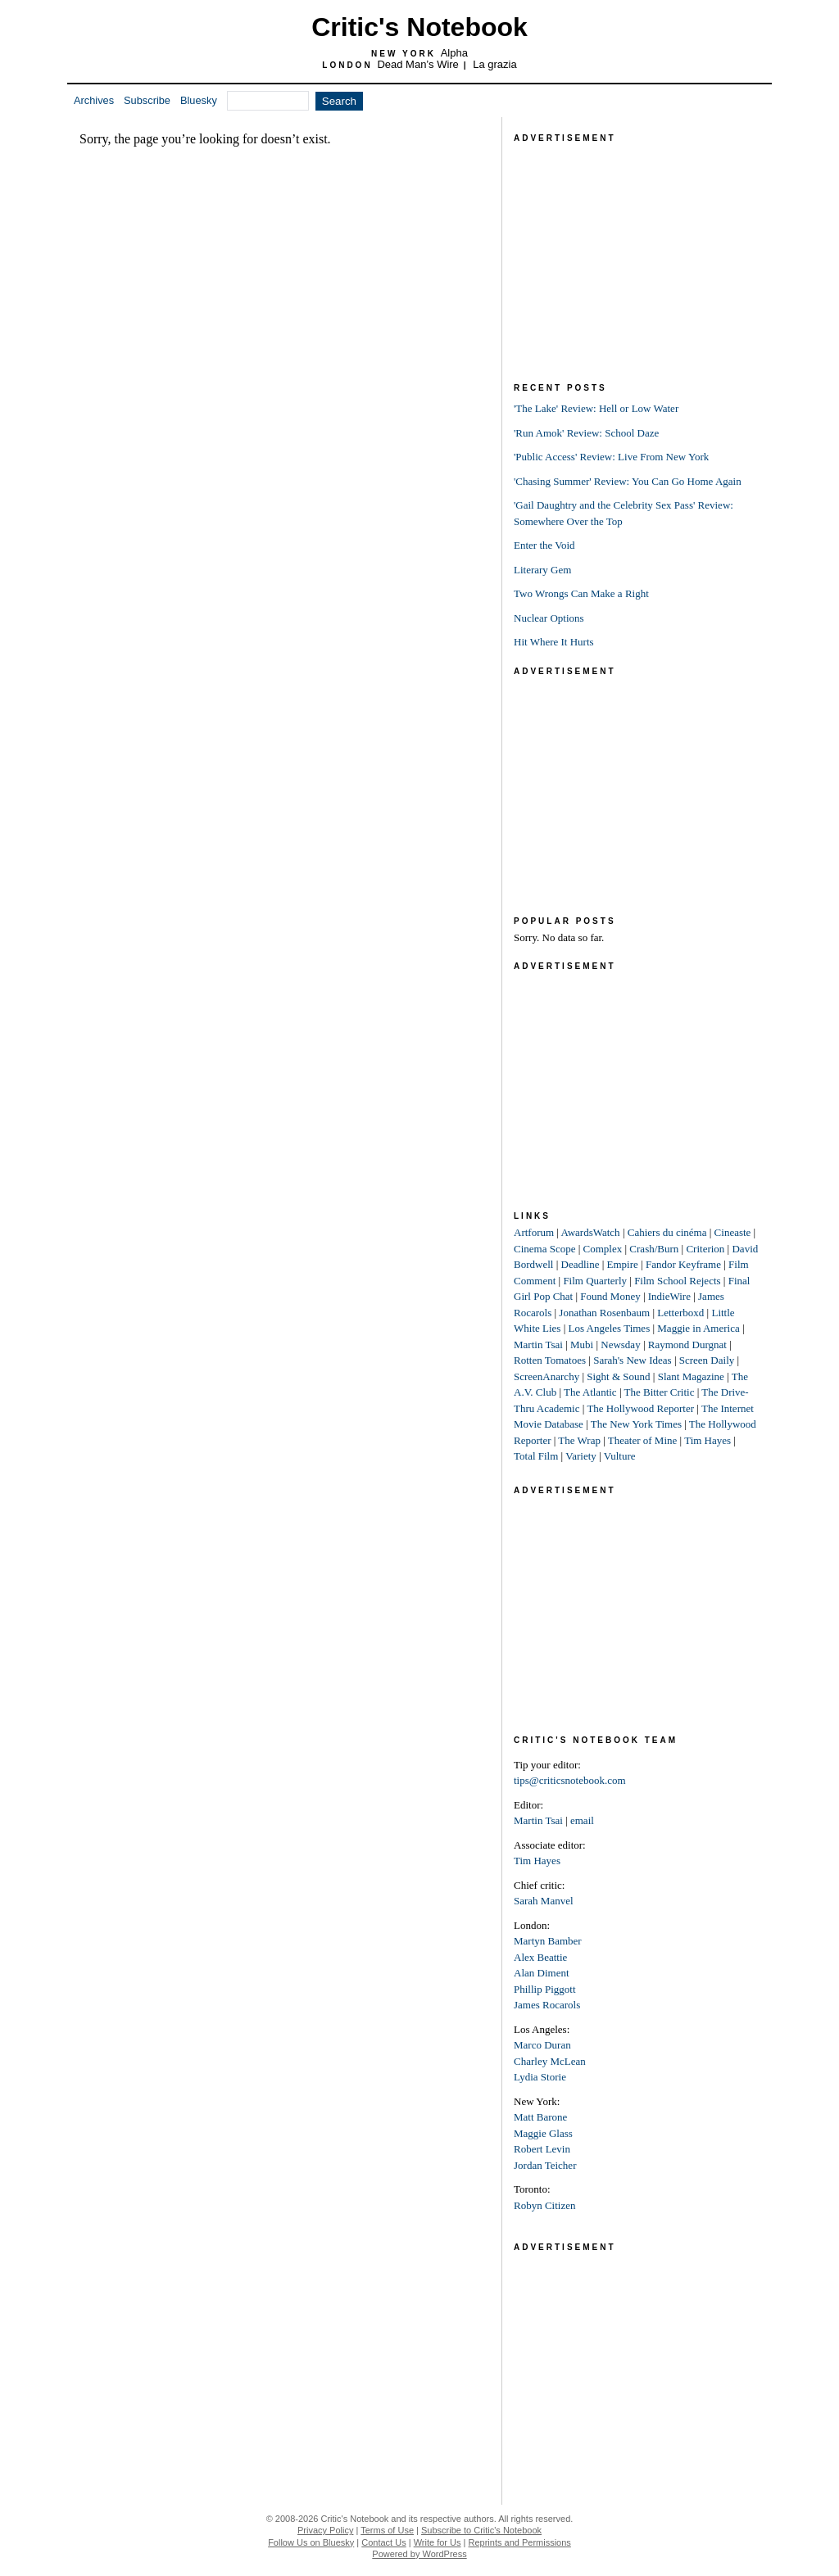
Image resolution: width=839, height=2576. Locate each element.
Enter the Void (544, 545)
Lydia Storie (540, 2077)
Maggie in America (698, 1328)
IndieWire (669, 1296)
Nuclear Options (549, 618)
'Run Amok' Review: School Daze (586, 433)
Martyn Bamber (548, 1941)
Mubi (581, 1344)
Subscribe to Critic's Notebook (481, 2530)
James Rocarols (547, 2005)
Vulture (620, 1456)
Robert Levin (542, 2149)
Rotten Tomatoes (550, 1360)
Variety (580, 1456)
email (582, 1820)
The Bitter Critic (659, 1392)
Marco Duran (542, 2045)
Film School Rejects (677, 1280)
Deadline (580, 1264)
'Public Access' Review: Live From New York (611, 456)
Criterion (705, 1249)
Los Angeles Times (610, 1328)
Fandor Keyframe (683, 1264)
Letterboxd (680, 1312)
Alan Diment (541, 1973)
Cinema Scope (544, 1249)
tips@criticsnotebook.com (570, 1780)
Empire (622, 1264)
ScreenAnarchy (546, 1376)
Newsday (620, 1344)
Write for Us (437, 2542)
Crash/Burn (653, 1249)
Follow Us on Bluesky (311, 2542)
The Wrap (579, 1440)
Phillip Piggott (545, 1989)
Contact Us (383, 2542)
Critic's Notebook (419, 27)
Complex (603, 1249)
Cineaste (732, 1232)
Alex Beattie (540, 1957)
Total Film (536, 1456)
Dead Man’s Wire (417, 64)
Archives (94, 100)
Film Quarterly (595, 1280)
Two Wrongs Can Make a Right (581, 593)
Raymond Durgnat (687, 1344)
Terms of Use (387, 2530)
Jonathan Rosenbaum (604, 1312)
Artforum (534, 1232)
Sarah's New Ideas (632, 1360)
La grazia (494, 64)
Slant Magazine (691, 1376)
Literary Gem (542, 570)
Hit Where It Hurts (554, 642)
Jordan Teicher (545, 2165)
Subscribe (147, 100)
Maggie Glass (543, 2133)
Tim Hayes (707, 1440)
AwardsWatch (590, 1232)
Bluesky (198, 100)
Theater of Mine (642, 1440)
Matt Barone (540, 2117)
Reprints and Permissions (520, 2542)
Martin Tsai (538, 1344)
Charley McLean (550, 2061)
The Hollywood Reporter (640, 1408)
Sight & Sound (618, 1376)
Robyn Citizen (544, 2205)
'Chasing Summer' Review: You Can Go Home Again (627, 481)
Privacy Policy (325, 2530)
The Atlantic (590, 1392)
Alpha (454, 53)
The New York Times (636, 1424)
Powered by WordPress (419, 2554)
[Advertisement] (637, 249)
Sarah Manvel (544, 1901)
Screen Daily (707, 1360)
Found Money (610, 1296)
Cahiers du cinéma (667, 1232)
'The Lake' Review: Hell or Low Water (596, 408)
